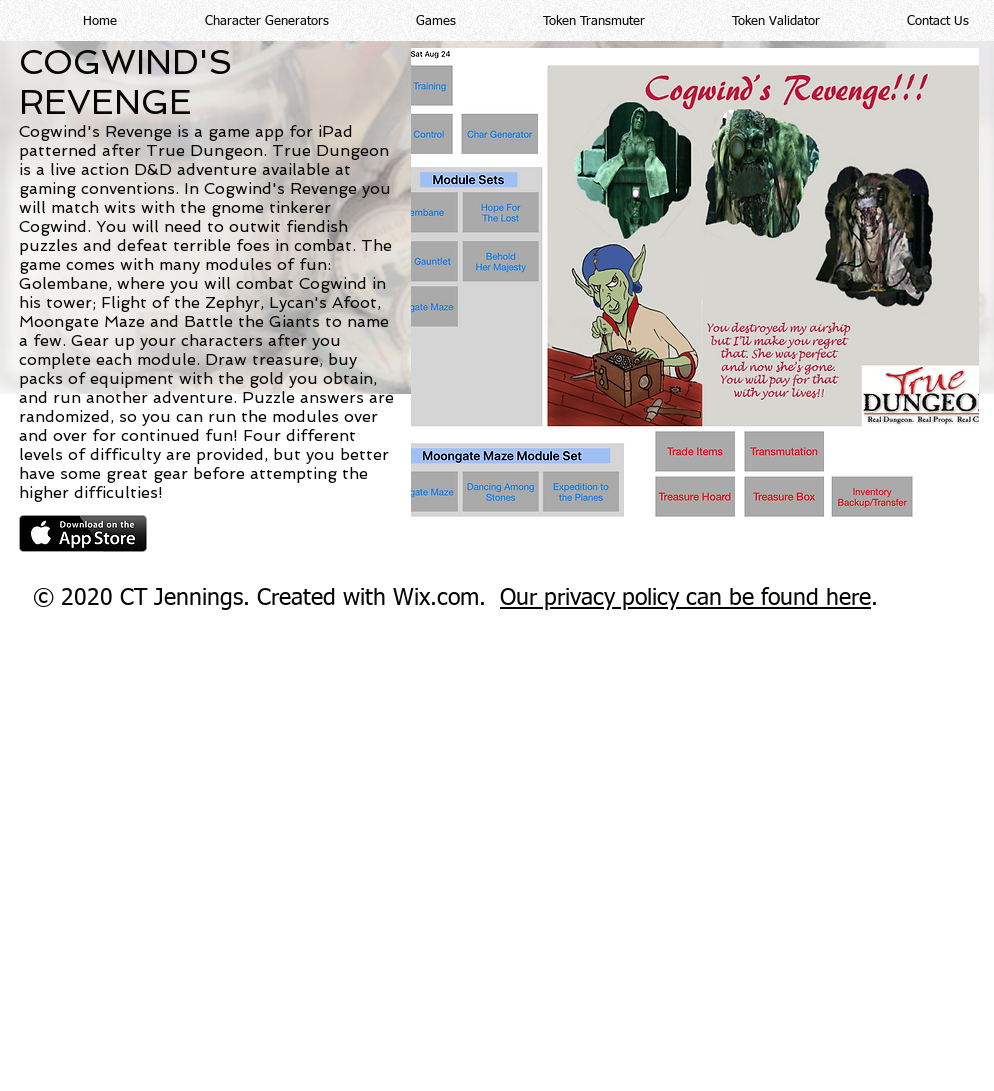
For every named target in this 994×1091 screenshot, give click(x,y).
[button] (238, 20)
